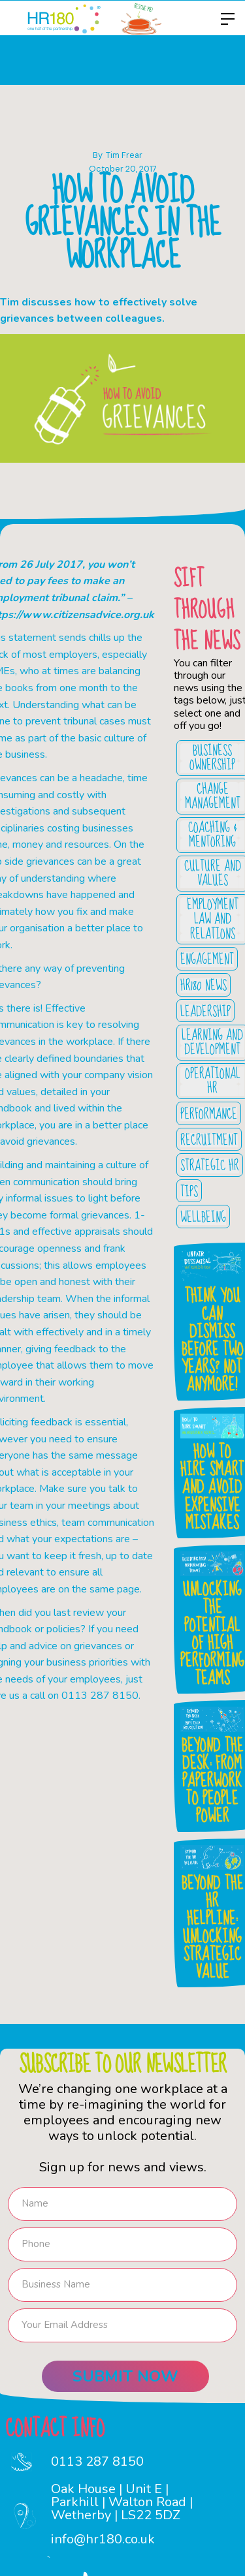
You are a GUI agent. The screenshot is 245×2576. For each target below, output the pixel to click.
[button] (224, 19)
